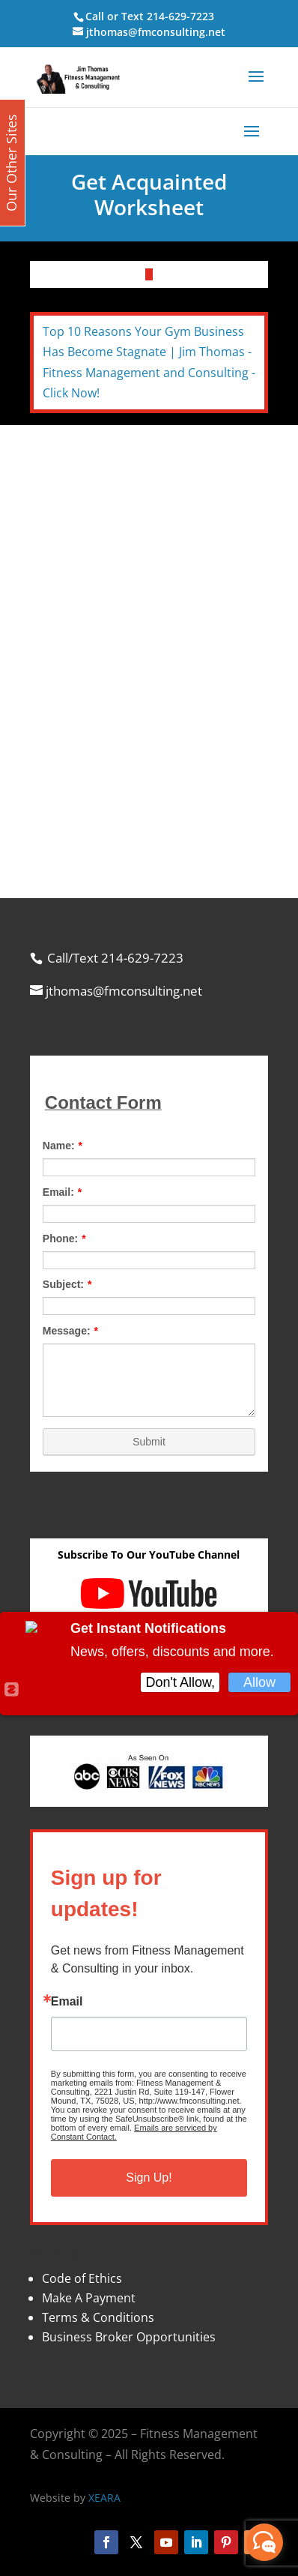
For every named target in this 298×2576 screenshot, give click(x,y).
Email (67, 2002)
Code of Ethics (82, 2278)
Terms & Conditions (98, 2317)
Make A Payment (89, 2298)
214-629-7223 (180, 16)
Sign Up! (148, 2177)
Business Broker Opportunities (129, 2337)
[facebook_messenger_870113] (264, 2542)
